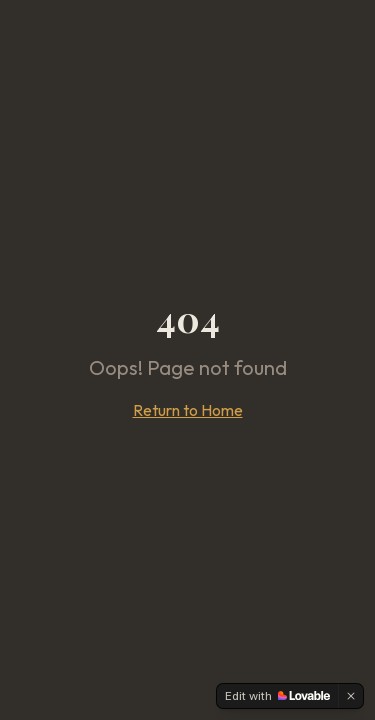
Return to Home (188, 410)
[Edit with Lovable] (277, 696)
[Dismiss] (351, 696)
